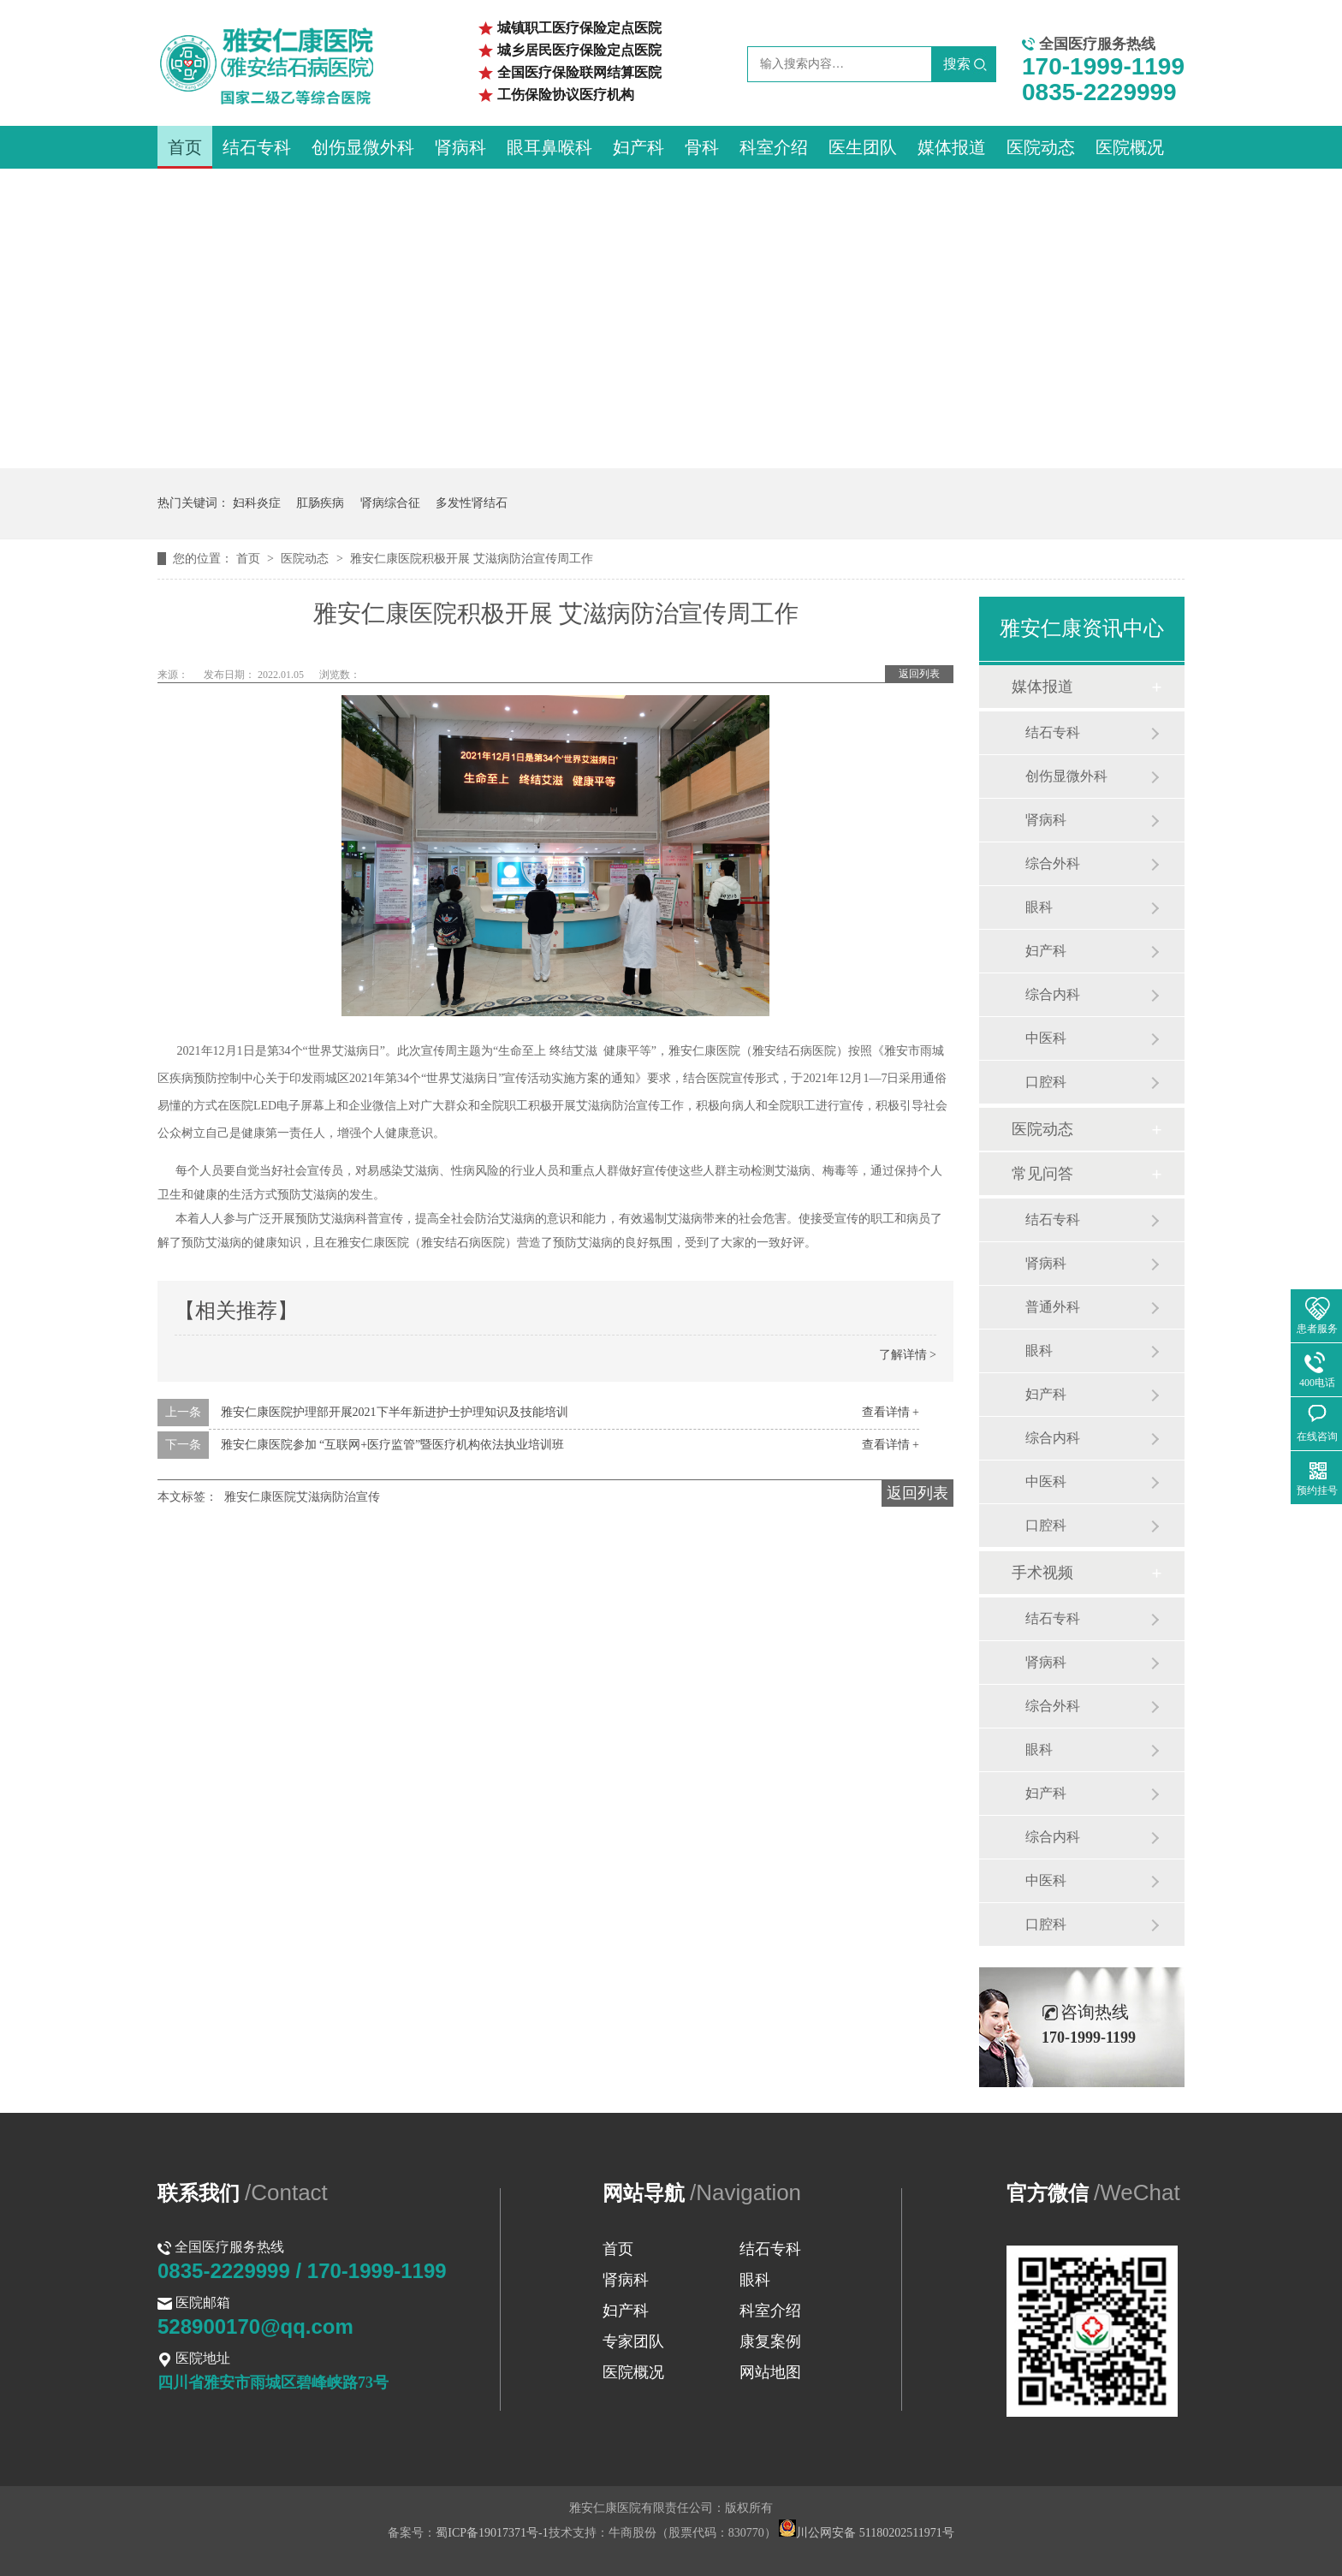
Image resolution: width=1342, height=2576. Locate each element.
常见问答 (1042, 1173)
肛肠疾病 (320, 503)
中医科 (1045, 1038)
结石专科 (257, 147)
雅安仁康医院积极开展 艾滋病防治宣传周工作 (471, 558)
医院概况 (1130, 147)
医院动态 (1040, 147)
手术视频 (1042, 1572)
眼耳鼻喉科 (549, 147)
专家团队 (633, 2341)
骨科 (702, 147)
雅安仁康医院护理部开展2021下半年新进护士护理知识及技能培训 (394, 1412)
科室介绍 (773, 147)
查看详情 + (890, 1412)
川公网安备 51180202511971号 (866, 2532)
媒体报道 (951, 147)
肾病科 (460, 147)
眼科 (1039, 907)
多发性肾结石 (472, 503)
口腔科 (1045, 1081)
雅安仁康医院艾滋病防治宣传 (302, 1496)
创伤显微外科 (363, 147)
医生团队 (862, 147)
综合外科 (1052, 863)
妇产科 (638, 147)
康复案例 (770, 2341)
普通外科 (1052, 1307)
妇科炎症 (257, 503)
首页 (185, 147)
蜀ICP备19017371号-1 (492, 2532)
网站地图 (770, 2372)
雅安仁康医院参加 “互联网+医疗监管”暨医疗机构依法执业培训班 (393, 1444)
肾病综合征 (390, 503)
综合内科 (1052, 994)
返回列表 (919, 674)
